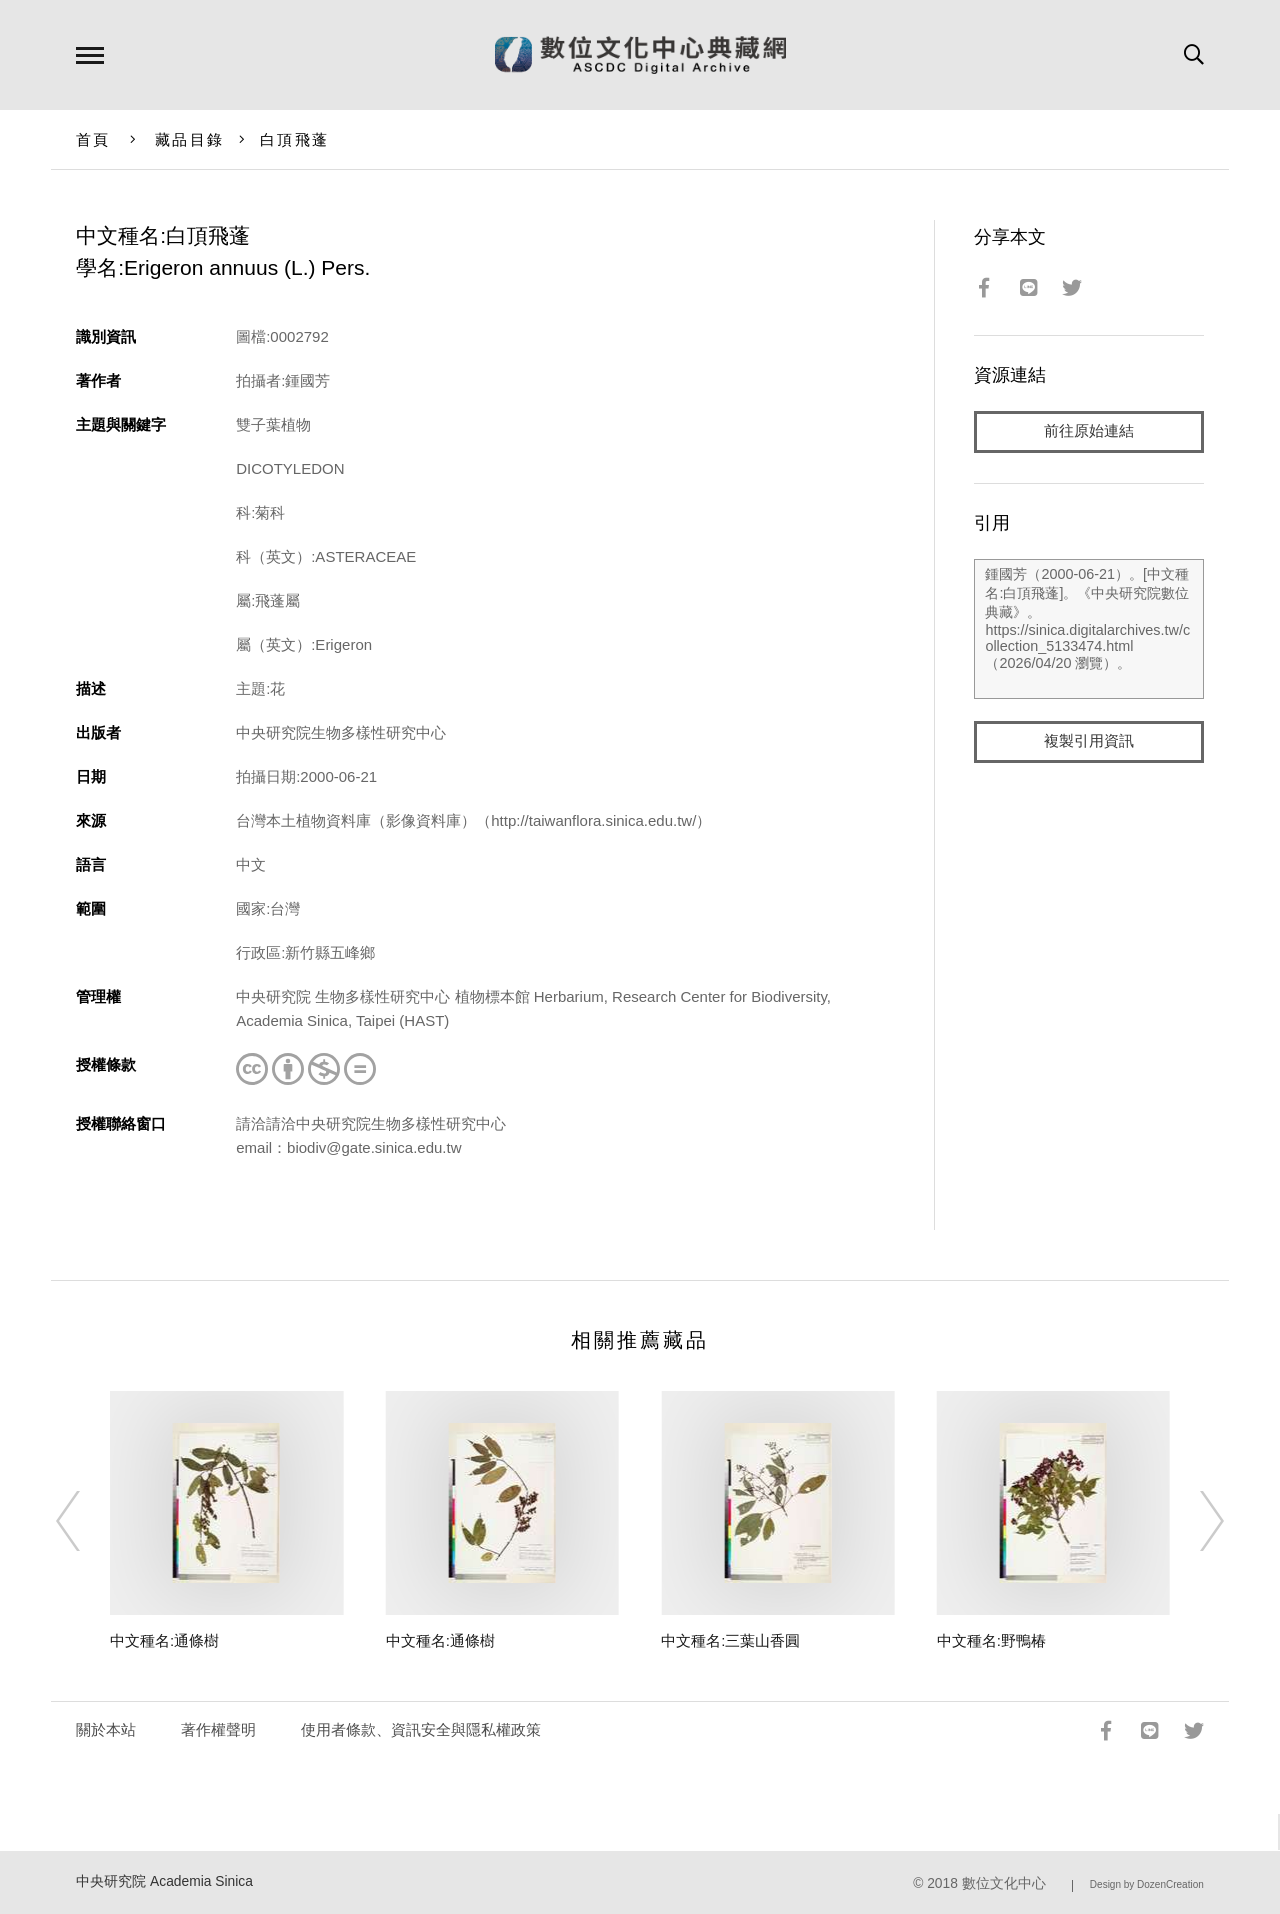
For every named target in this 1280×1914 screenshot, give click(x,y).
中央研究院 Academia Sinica (164, 1881)
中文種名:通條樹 (164, 1640)
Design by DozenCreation (1147, 1884)
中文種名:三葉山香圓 (730, 1640)
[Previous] (86, 1521)
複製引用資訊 (1089, 741)
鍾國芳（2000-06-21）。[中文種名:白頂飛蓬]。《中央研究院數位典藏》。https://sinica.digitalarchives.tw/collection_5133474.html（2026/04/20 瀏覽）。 (1088, 629)
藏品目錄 (189, 139)
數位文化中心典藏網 (640, 55)
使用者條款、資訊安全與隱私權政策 (421, 1729)
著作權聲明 (218, 1729)
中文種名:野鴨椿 (991, 1640)
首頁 (93, 139)
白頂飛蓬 (294, 139)
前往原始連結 (1089, 431)
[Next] (1194, 1521)
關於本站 (106, 1729)
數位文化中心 (1004, 1883)
